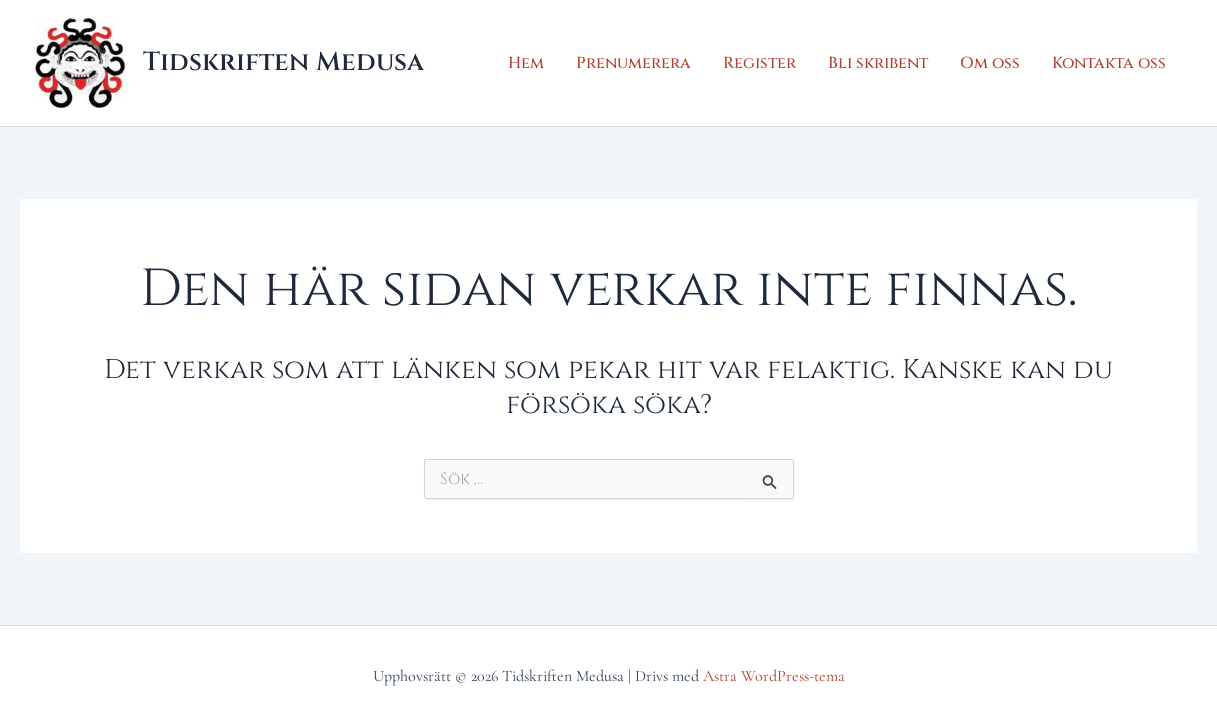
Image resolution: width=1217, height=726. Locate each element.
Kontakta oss (1109, 63)
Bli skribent (878, 63)
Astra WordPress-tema (774, 676)
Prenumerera (633, 63)
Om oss (990, 63)
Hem (526, 63)
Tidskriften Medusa (283, 62)
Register (759, 63)
